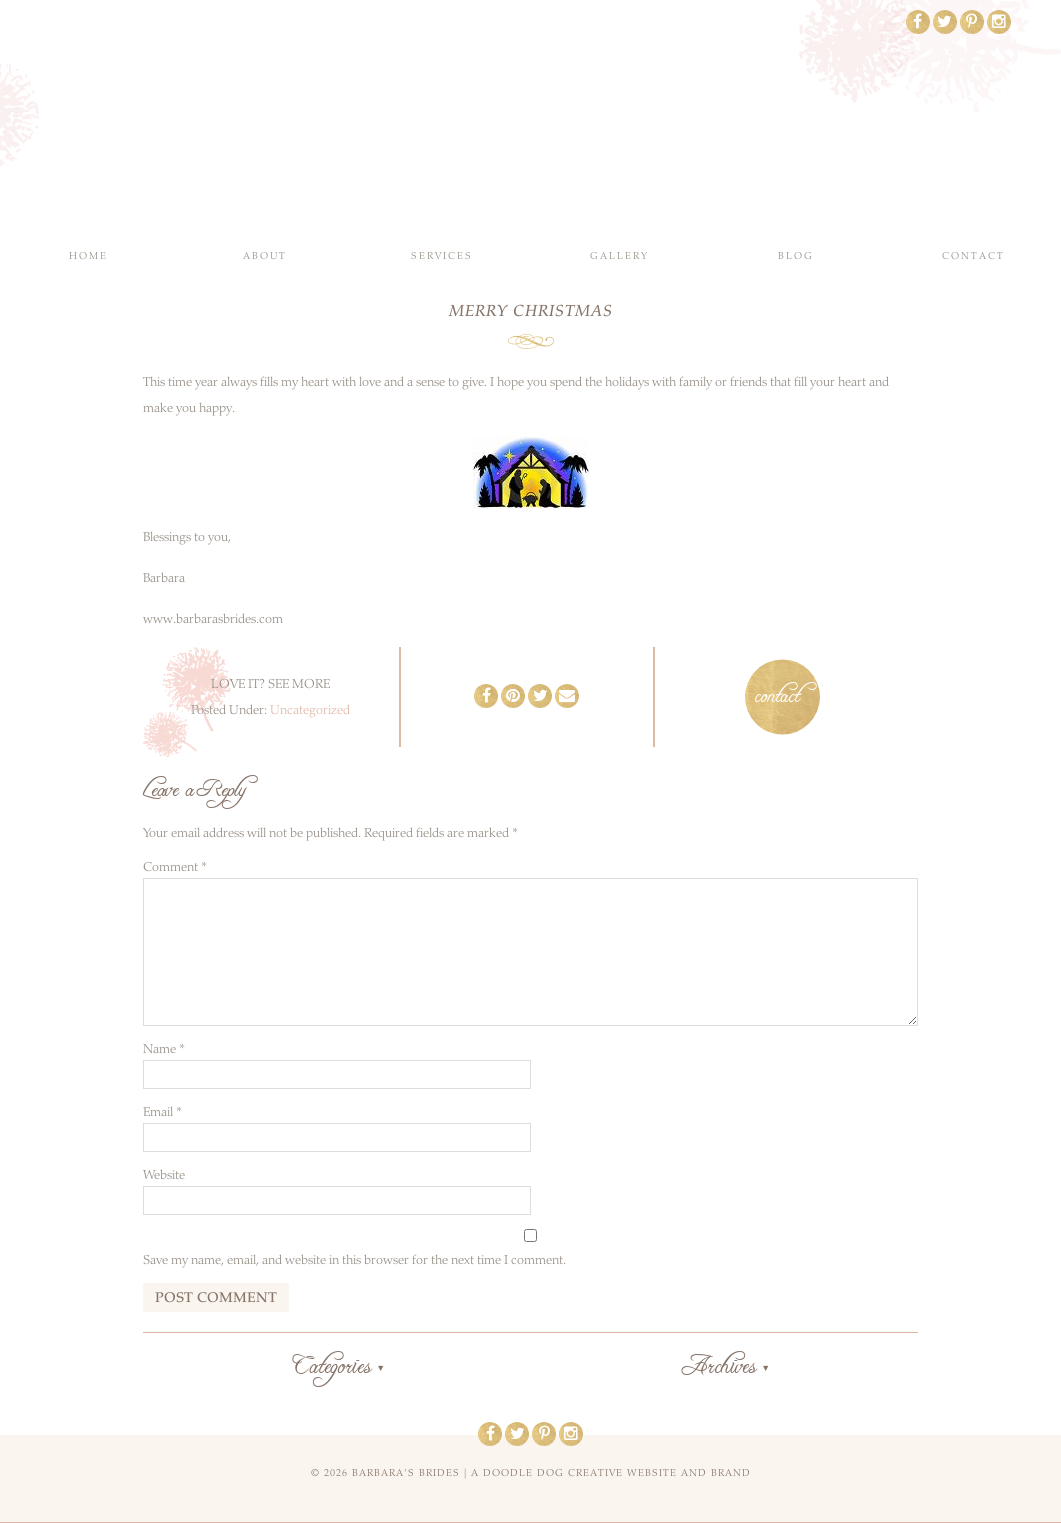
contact (777, 697)
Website (164, 1175)
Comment (175, 867)
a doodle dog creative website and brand (611, 1473)
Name (164, 1049)
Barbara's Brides (530, 120)
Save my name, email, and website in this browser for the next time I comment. (354, 1260)
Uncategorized (310, 710)
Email (162, 1112)
